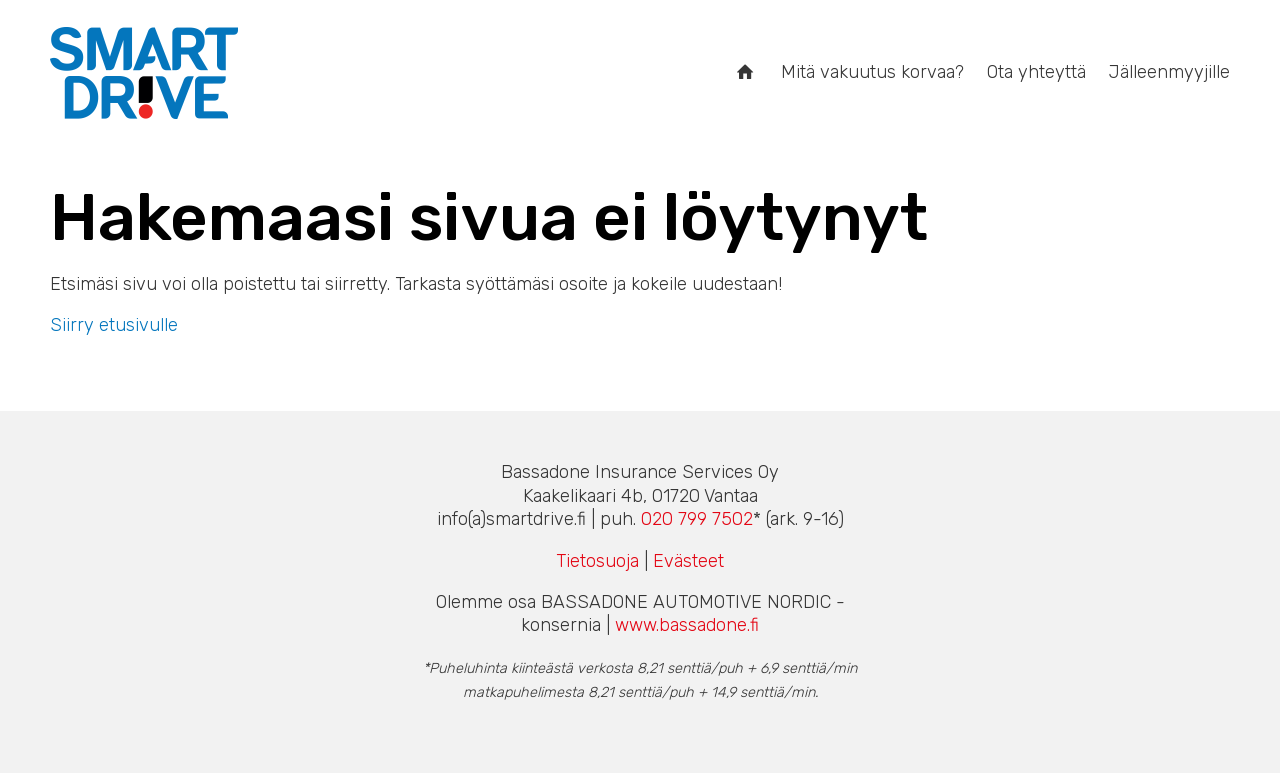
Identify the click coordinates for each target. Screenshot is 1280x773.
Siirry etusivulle (114, 325)
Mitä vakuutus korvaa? (872, 72)
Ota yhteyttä (1036, 72)
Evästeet (688, 561)
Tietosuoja (597, 561)
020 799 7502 (697, 519)
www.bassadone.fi (687, 625)
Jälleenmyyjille (1169, 72)
